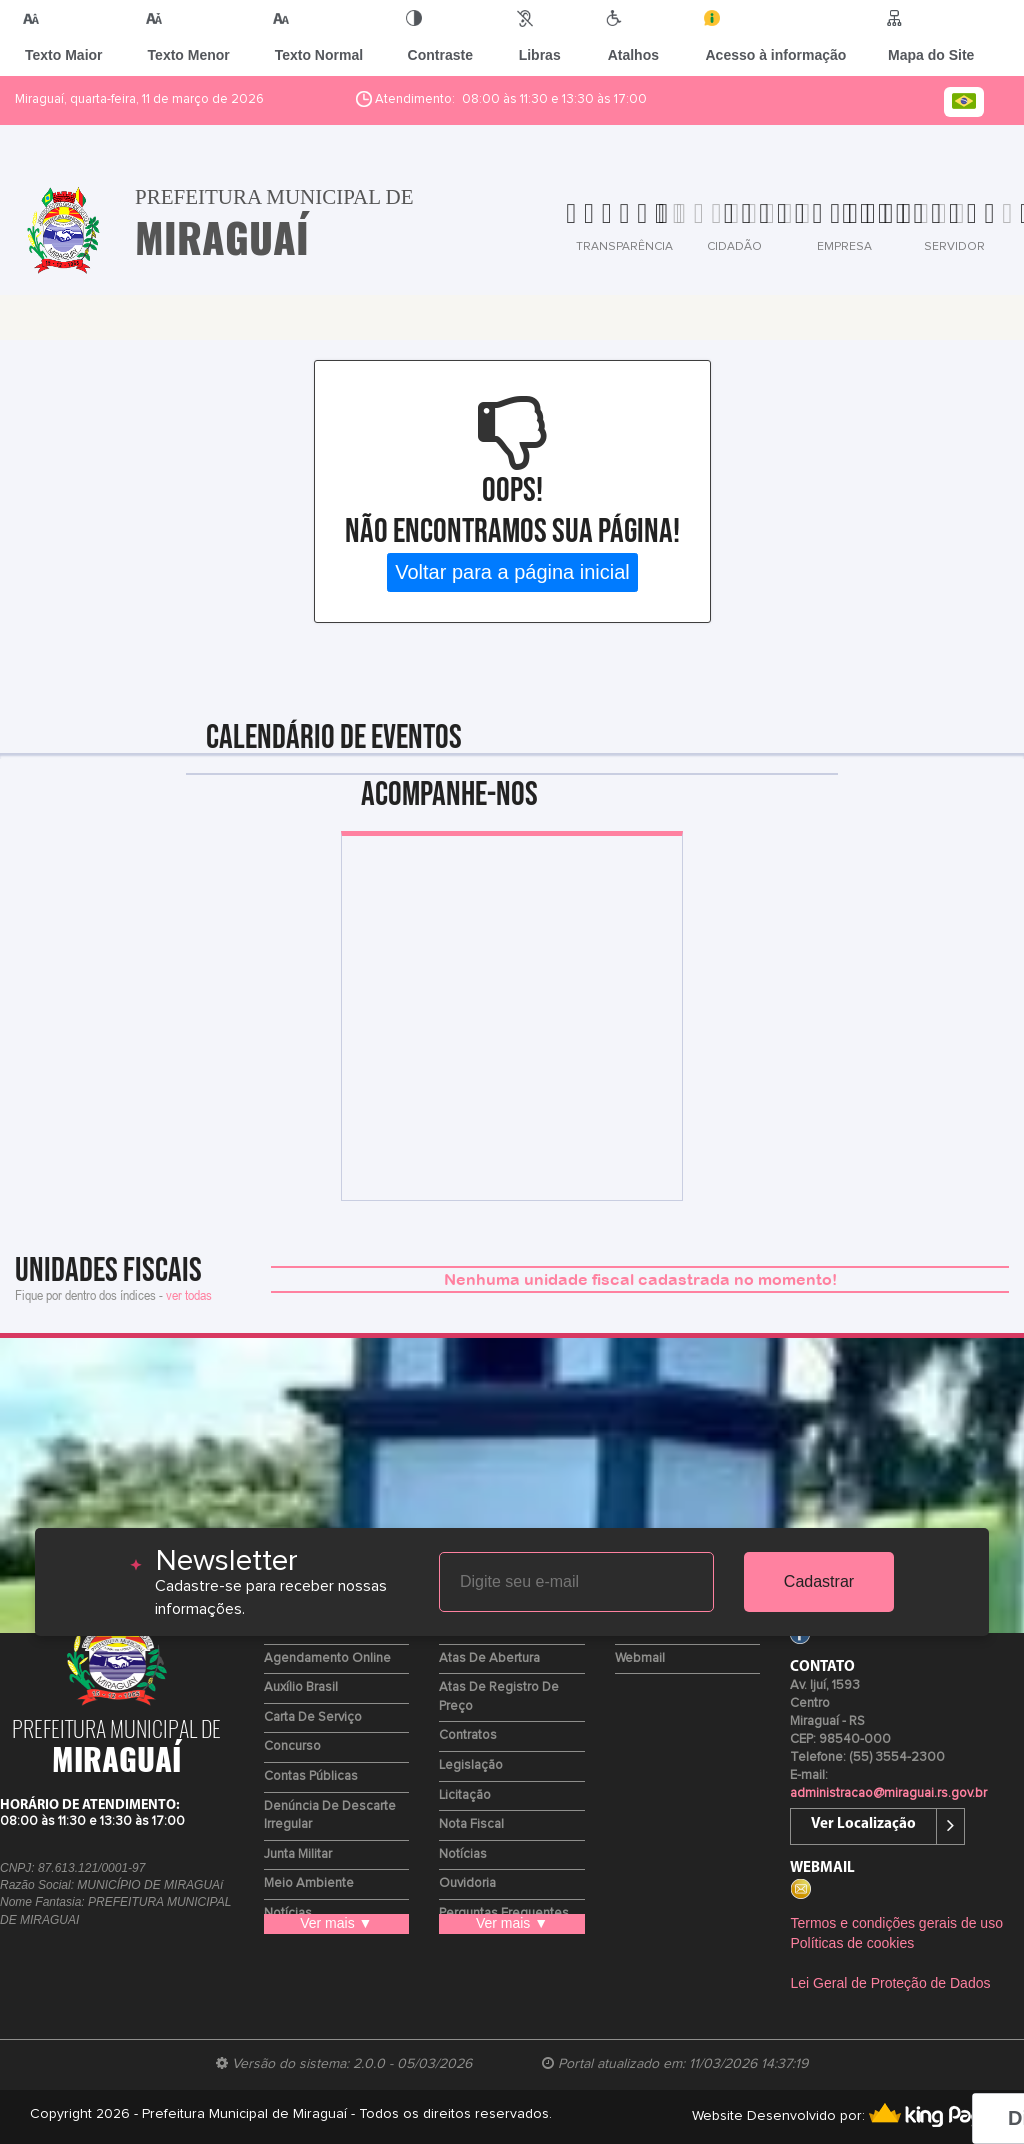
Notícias (463, 1854)
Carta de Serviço (313, 1717)
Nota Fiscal (471, 1824)
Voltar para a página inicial (512, 572)
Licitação (465, 1795)
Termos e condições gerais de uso (896, 1923)
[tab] (545, 227)
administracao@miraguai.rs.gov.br (888, 1793)
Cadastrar (819, 1581)
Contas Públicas (311, 1776)
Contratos (468, 1735)
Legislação (471, 1765)
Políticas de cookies (852, 1943)
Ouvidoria (467, 1883)
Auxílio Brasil (301, 1687)
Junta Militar (298, 1854)
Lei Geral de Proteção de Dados (890, 1983)
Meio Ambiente (309, 1883)
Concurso (292, 1746)
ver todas (189, 1294)
